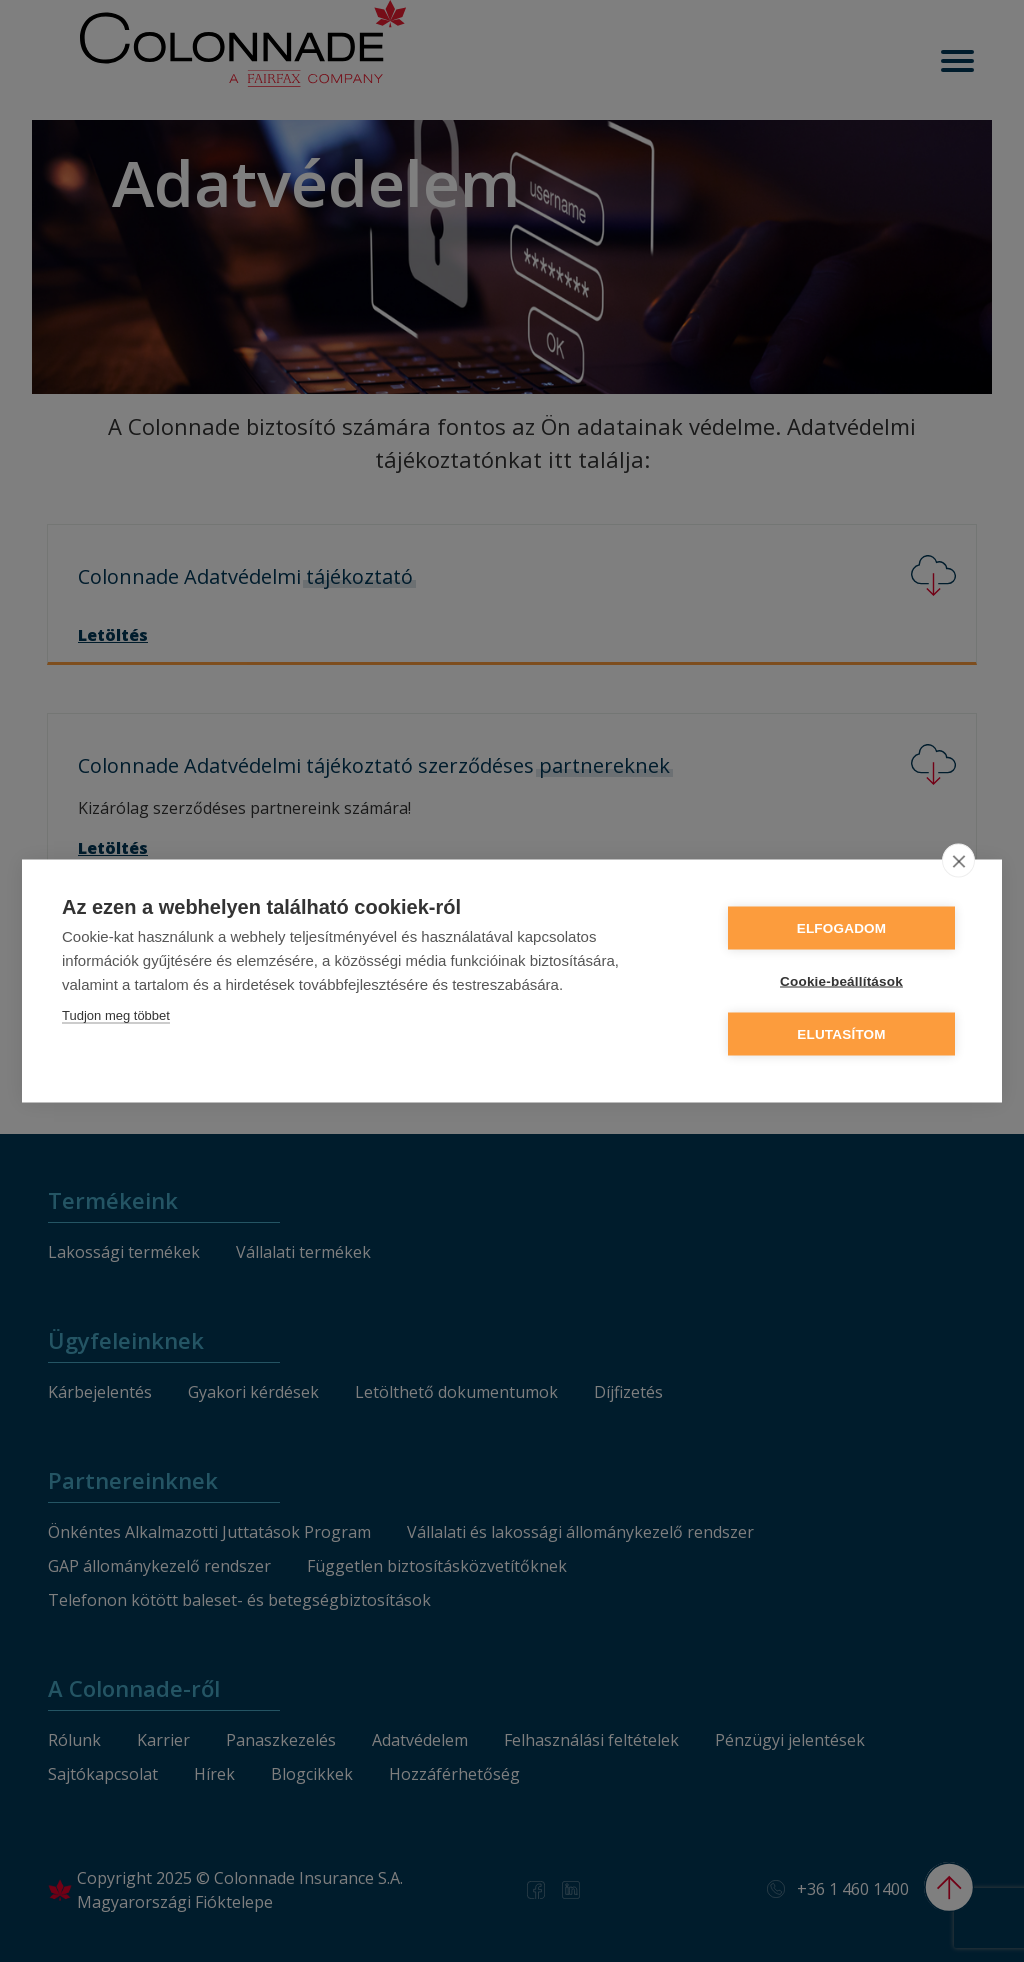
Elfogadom (842, 928)
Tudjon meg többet (116, 1015)
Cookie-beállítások (841, 981)
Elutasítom (841, 1034)
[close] (958, 861)
